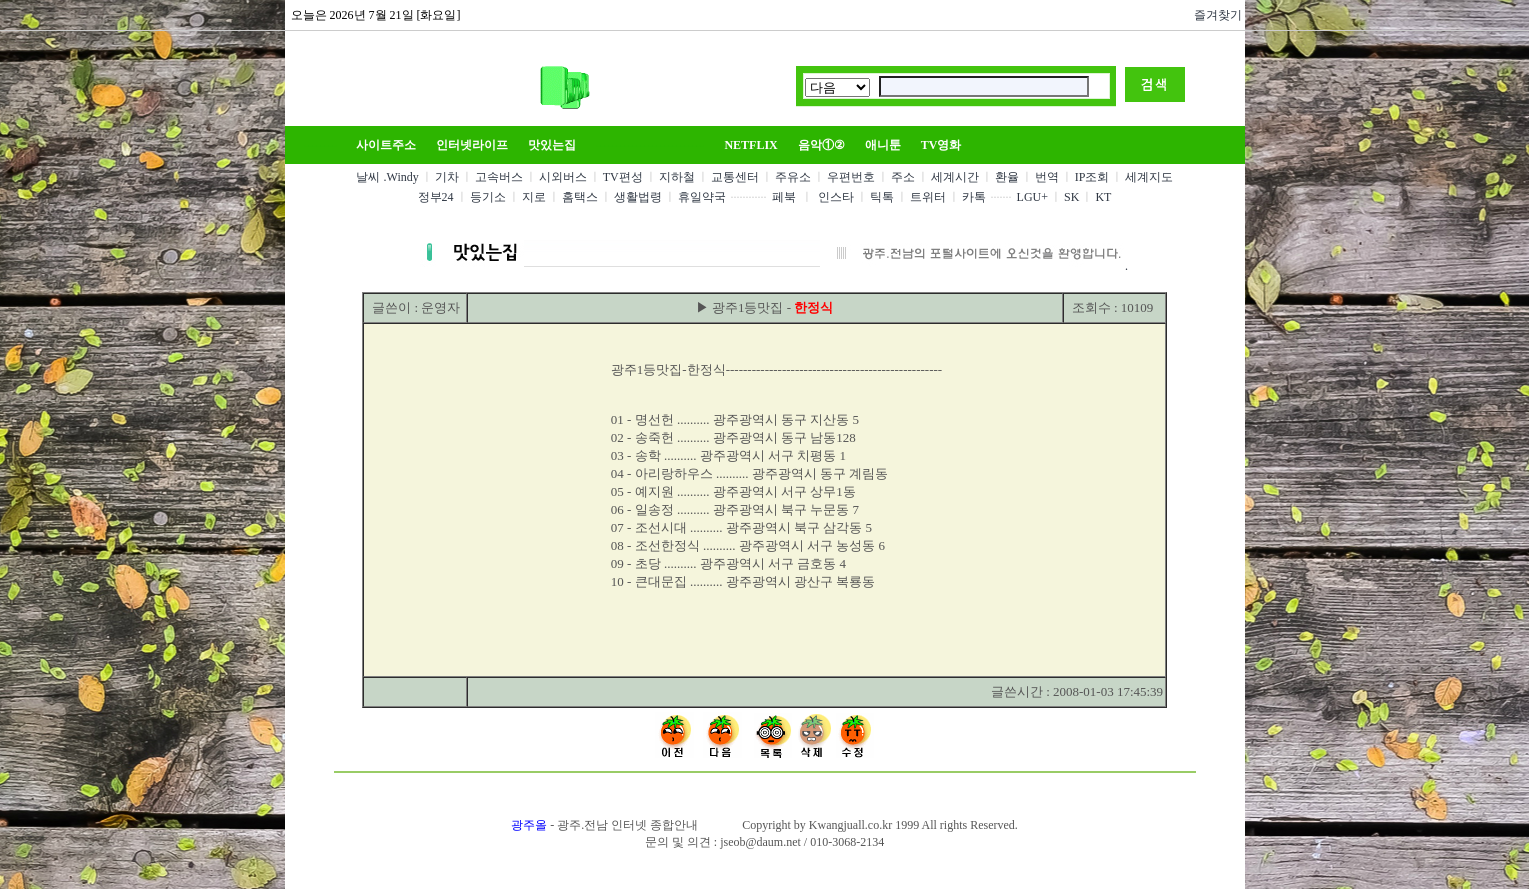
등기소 (488, 197)
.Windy (401, 177)
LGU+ (1032, 197)
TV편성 (623, 177)
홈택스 (580, 197)
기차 (447, 177)
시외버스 (563, 177)
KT (1103, 197)
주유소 (793, 177)
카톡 (974, 197)
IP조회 (1092, 177)
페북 (784, 197)
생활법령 (638, 197)
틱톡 (882, 197)
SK (1071, 197)
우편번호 (851, 177)
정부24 (436, 197)
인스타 (836, 197)
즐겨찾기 (1215, 15)
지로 (534, 197)
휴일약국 (702, 197)
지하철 (677, 177)
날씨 (368, 177)
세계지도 (1149, 177)
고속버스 (499, 177)
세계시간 (955, 177)
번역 (1047, 177)
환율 (1007, 177)
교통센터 (735, 177)
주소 (903, 177)
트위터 (928, 197)
